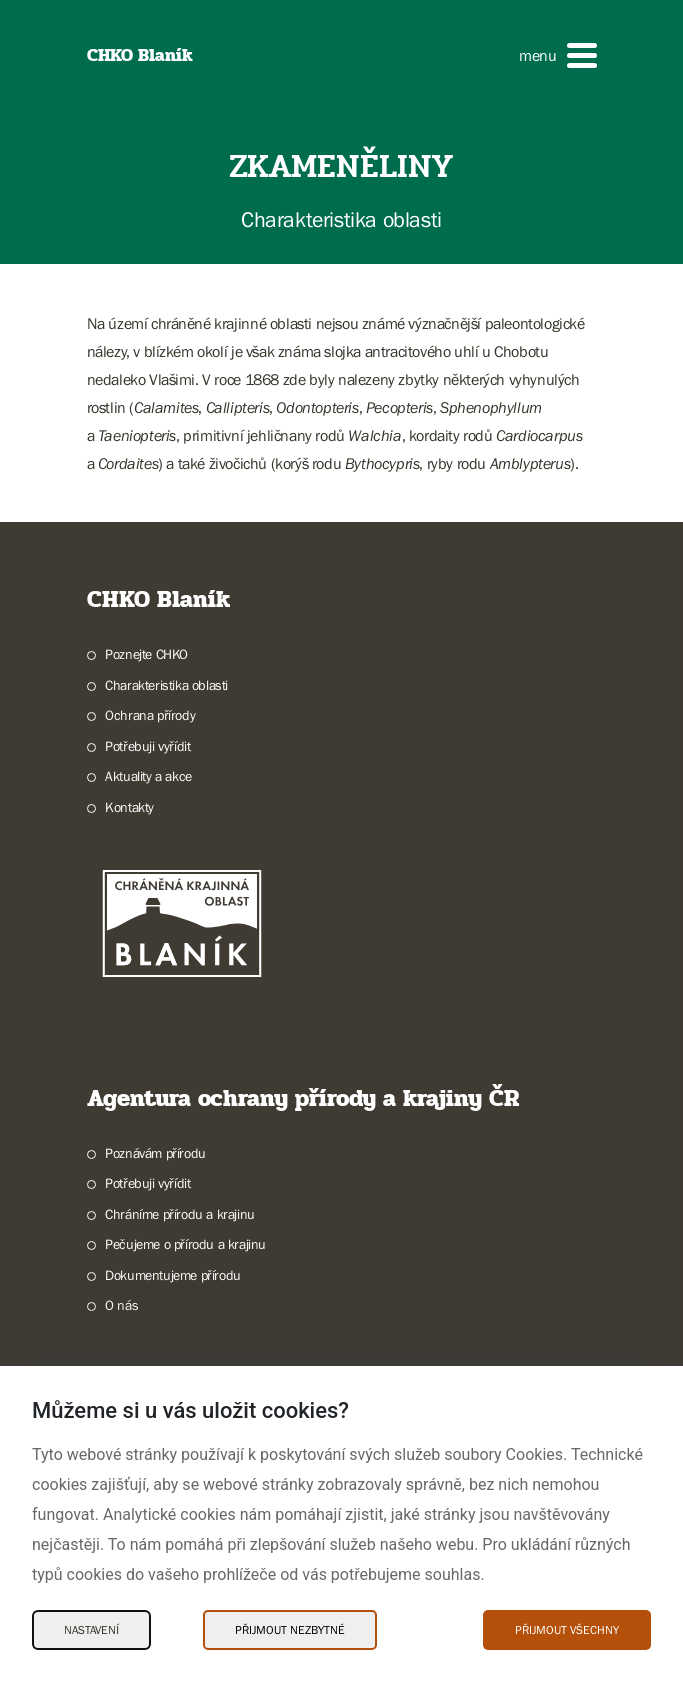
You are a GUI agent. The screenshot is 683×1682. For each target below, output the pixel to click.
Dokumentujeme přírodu (173, 1275)
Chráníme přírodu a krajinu (180, 1214)
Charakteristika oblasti (166, 685)
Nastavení (91, 1630)
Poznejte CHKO (146, 654)
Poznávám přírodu (155, 1153)
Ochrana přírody (150, 715)
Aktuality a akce (148, 776)
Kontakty (129, 807)
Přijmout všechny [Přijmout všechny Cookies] (567, 1630)
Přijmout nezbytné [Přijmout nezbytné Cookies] (290, 1630)
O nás (121, 1305)
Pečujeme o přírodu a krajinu (185, 1244)
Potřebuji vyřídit (147, 746)
